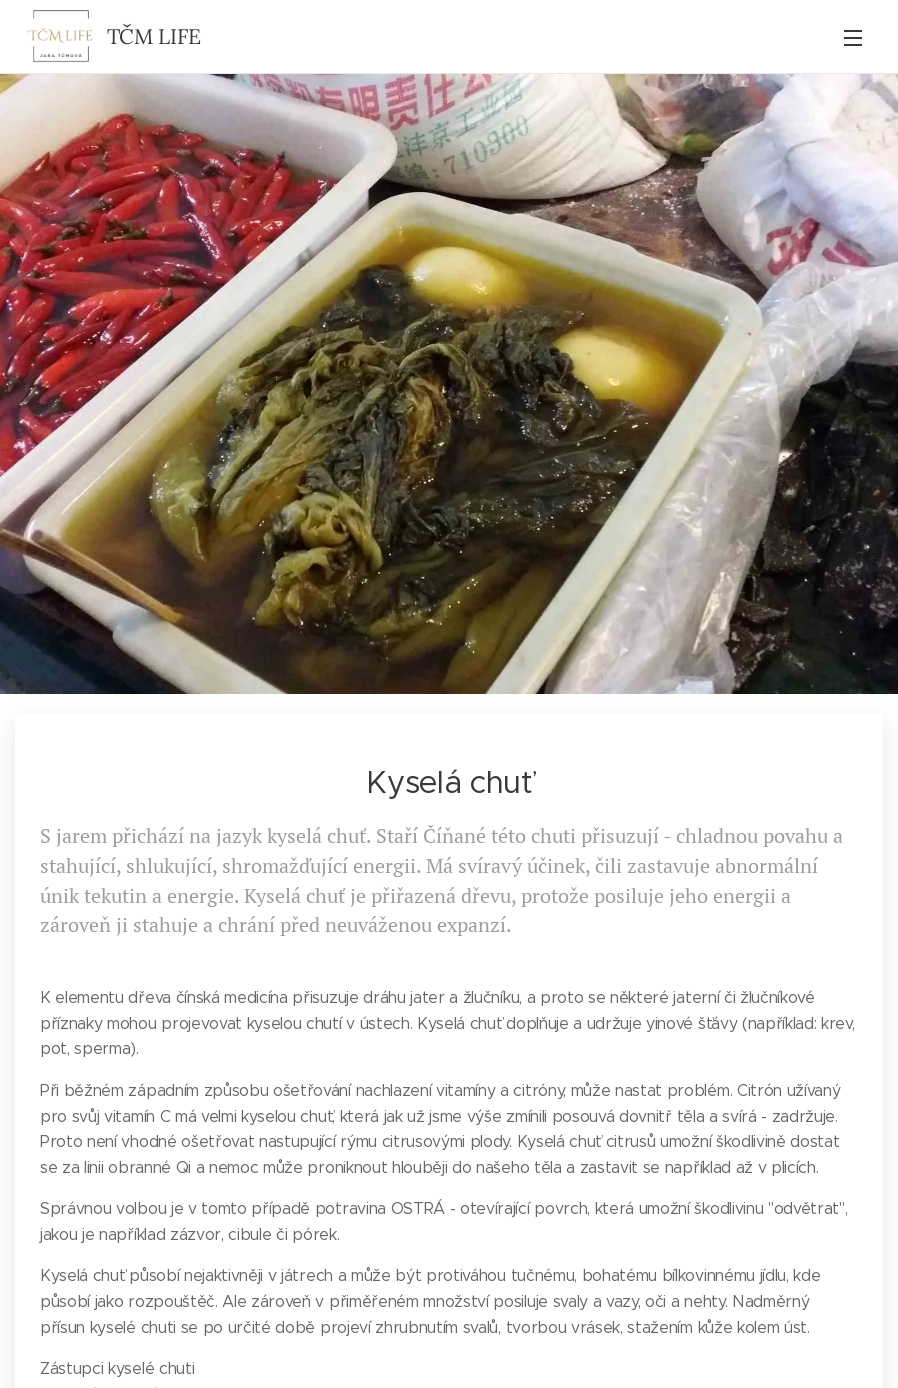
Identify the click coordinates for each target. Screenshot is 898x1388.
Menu (853, 38)
